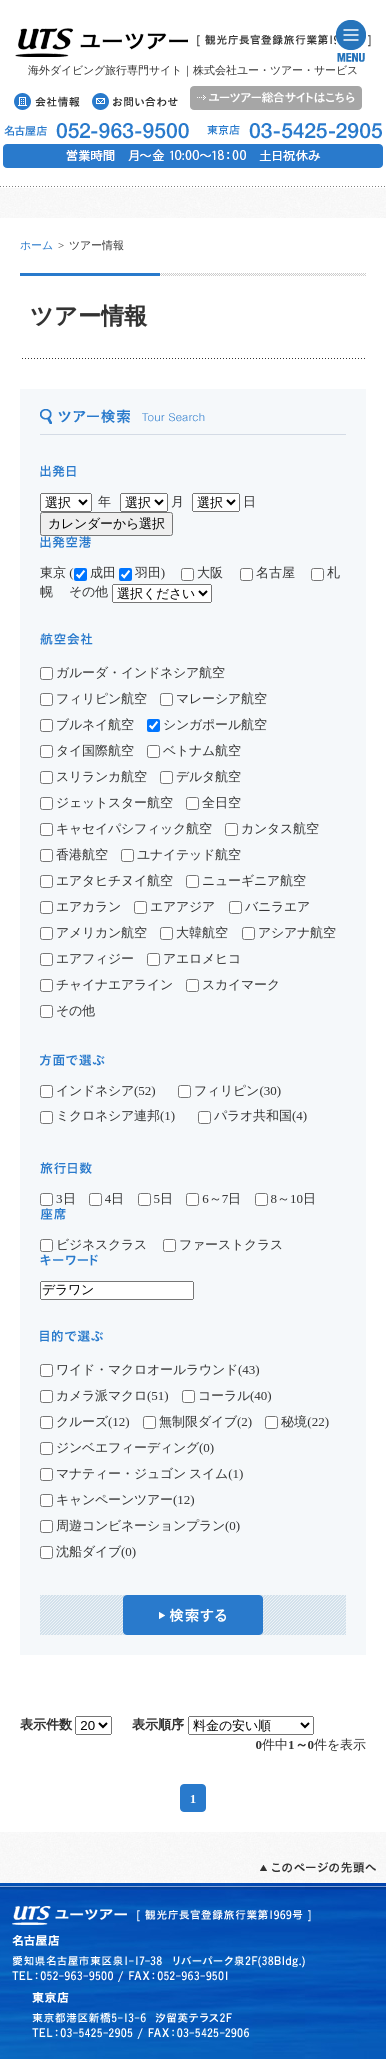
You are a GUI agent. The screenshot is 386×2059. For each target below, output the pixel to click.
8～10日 (286, 1198)
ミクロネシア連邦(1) (107, 1116)
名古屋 (274, 572)
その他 (67, 1010)
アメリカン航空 (93, 932)
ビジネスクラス (100, 1244)
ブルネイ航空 (87, 724)
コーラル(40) (227, 1396)
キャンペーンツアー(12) (117, 1500)
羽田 (140, 572)
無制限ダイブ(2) (197, 1422)
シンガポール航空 (207, 724)
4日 (107, 1198)
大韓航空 (194, 932)
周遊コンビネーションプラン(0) (140, 1526)
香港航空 (74, 854)
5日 (156, 1198)
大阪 (202, 572)
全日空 (213, 802)
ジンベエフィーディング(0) (127, 1448)
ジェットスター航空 (106, 802)
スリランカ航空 (93, 776)
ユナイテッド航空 (181, 854)
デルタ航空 (200, 776)
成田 (95, 572)
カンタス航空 (272, 828)
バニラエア (269, 906)
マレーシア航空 (213, 698)
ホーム (36, 245)
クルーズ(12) (85, 1422)
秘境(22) (297, 1422)
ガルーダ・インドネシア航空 (132, 672)
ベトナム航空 (194, 750)
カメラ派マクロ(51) (104, 1396)
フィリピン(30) (229, 1091)
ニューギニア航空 (246, 880)
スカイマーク (233, 984)
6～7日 (213, 1198)
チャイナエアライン (106, 984)
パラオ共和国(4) (252, 1116)
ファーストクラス (223, 1244)
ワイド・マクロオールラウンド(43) (150, 1370)
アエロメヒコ (194, 958)
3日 (58, 1198)
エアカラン (80, 906)
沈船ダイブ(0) (88, 1552)
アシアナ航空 (289, 932)
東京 (53, 572)
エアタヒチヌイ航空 (106, 880)
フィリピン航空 (93, 698)
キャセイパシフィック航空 (126, 828)
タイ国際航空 (87, 750)
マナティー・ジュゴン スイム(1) (141, 1474)
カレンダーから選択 (106, 523)
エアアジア (174, 906)
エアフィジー (87, 958)
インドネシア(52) (98, 1091)
